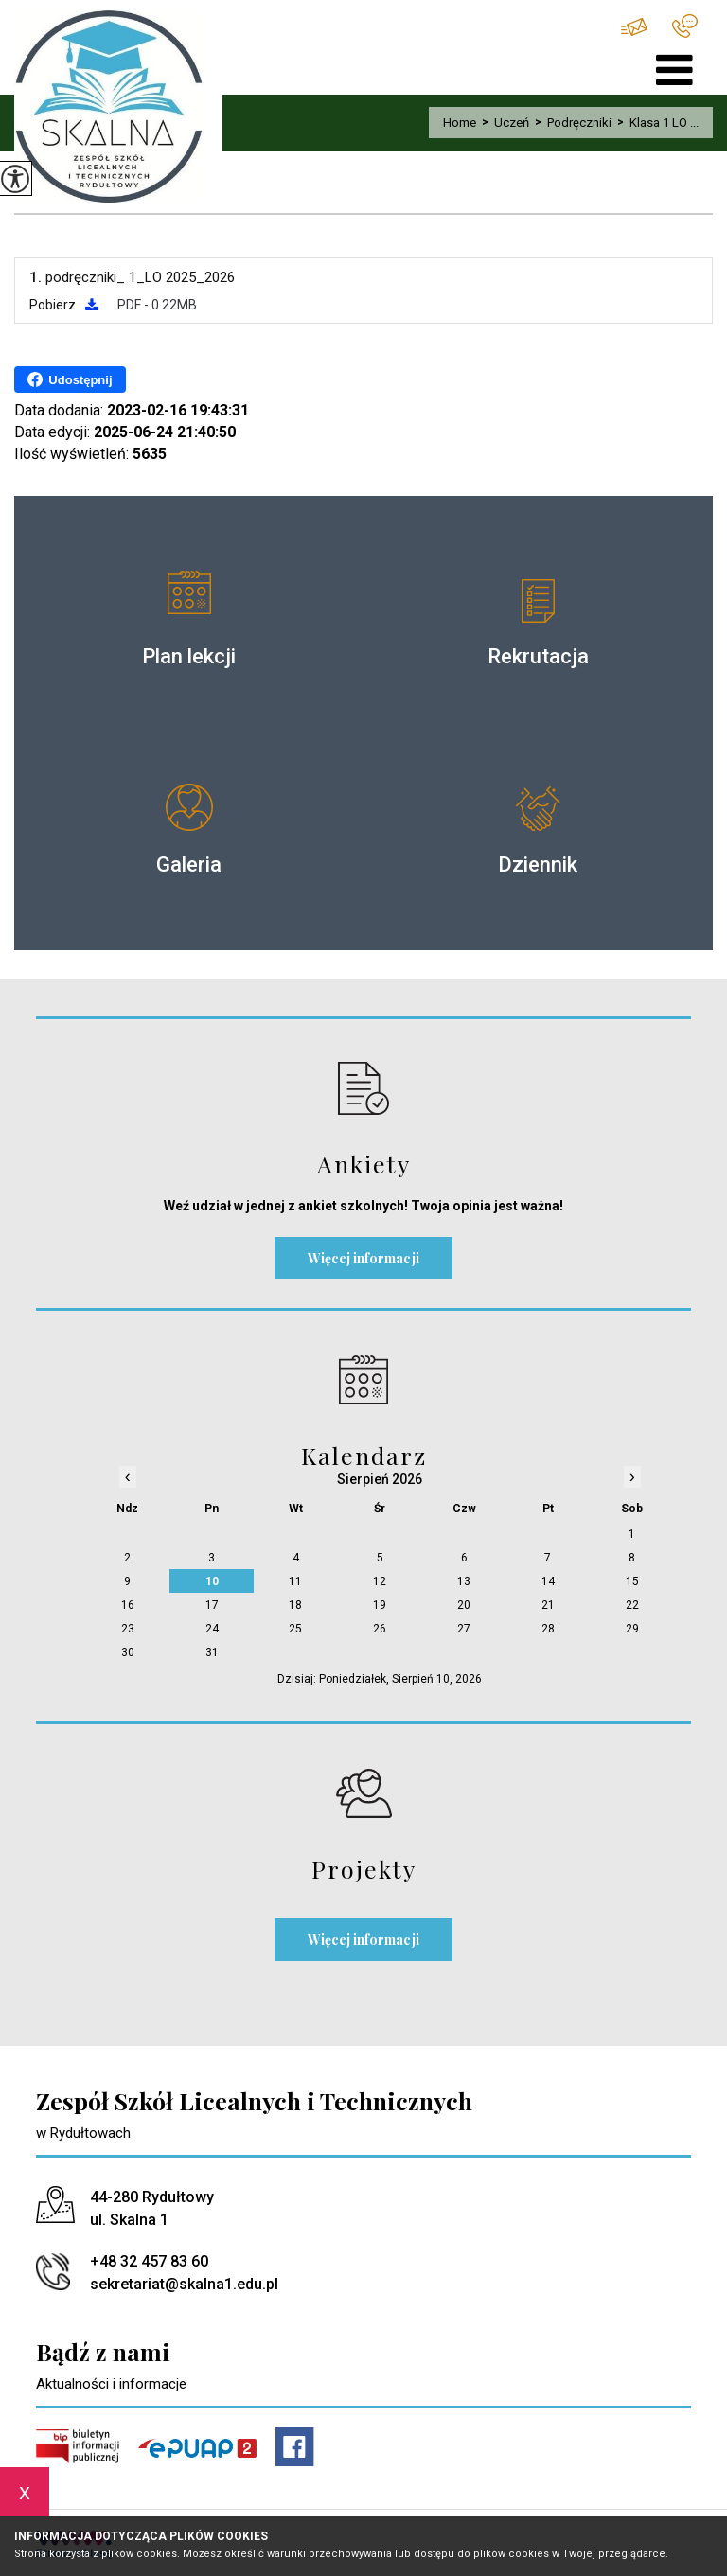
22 (632, 1605)
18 (295, 1605)
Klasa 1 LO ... (655, 122)
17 (212, 1605)
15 (632, 1581)
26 (379, 1628)
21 (548, 1605)
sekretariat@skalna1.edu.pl (634, 27)
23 (127, 1628)
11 (295, 1581)
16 (127, 1605)
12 (379, 1581)
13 (463, 1581)
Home (459, 122)
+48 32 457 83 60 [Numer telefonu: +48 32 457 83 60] (149, 2261)
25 (295, 1628)
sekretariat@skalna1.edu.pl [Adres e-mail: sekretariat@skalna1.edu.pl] (184, 2284)
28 (548, 1628)
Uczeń (502, 122)
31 (212, 1652)
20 (463, 1605)
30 (127, 1652)
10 (212, 1581)
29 (632, 1628)
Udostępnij (69, 379)
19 (379, 1605)
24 (212, 1628)
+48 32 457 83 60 (685, 26)
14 (548, 1581)
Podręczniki (570, 122)
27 (463, 1628)
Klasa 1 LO (72, 194)
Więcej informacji (363, 1258)
